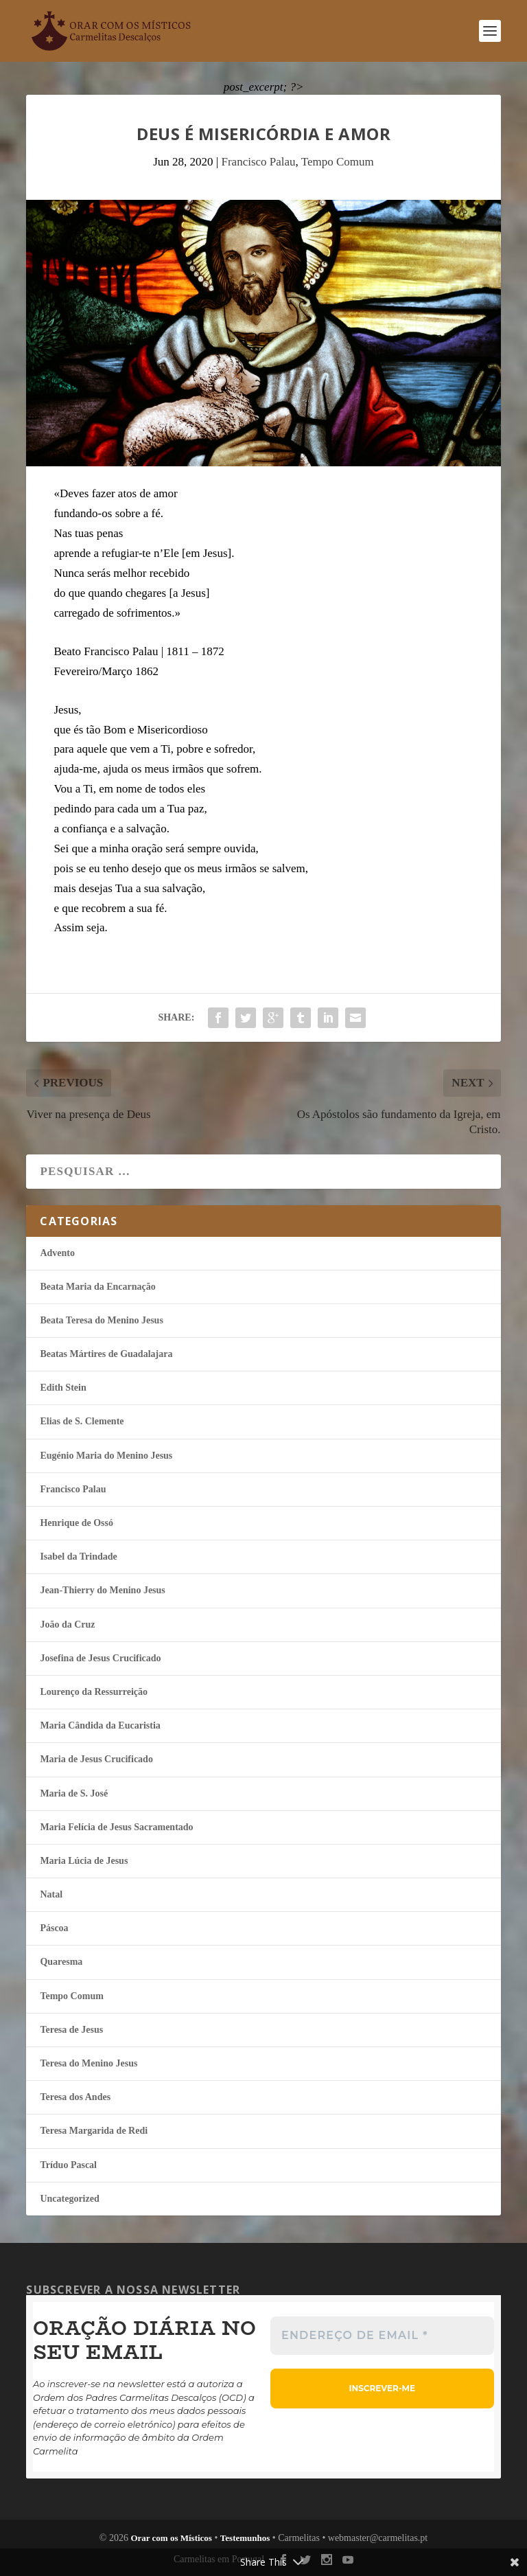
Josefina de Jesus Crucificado (100, 1658)
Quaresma (61, 1962)
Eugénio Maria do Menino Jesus (106, 1455)
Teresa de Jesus (71, 2030)
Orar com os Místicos (171, 2538)
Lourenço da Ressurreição (94, 1692)
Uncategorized (69, 2198)
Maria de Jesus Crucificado (96, 1759)
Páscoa (54, 1928)
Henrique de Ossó (76, 1523)
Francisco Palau (258, 161)
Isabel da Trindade (78, 1556)
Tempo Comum (337, 161)
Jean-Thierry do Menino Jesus (102, 1590)
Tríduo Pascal (68, 2165)
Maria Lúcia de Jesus (84, 1861)
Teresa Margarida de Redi (94, 2130)
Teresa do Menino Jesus (88, 2063)
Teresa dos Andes (75, 2097)
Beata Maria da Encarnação (97, 1286)
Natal (51, 1894)
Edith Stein (63, 1387)
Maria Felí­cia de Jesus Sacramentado (116, 1827)
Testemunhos (245, 2538)
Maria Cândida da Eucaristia (100, 1725)
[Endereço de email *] (382, 2335)
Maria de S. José (74, 1793)
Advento (57, 1253)
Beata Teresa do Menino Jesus (101, 1320)
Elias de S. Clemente (82, 1421)
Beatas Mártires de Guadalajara (106, 1354)
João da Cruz (67, 1624)
